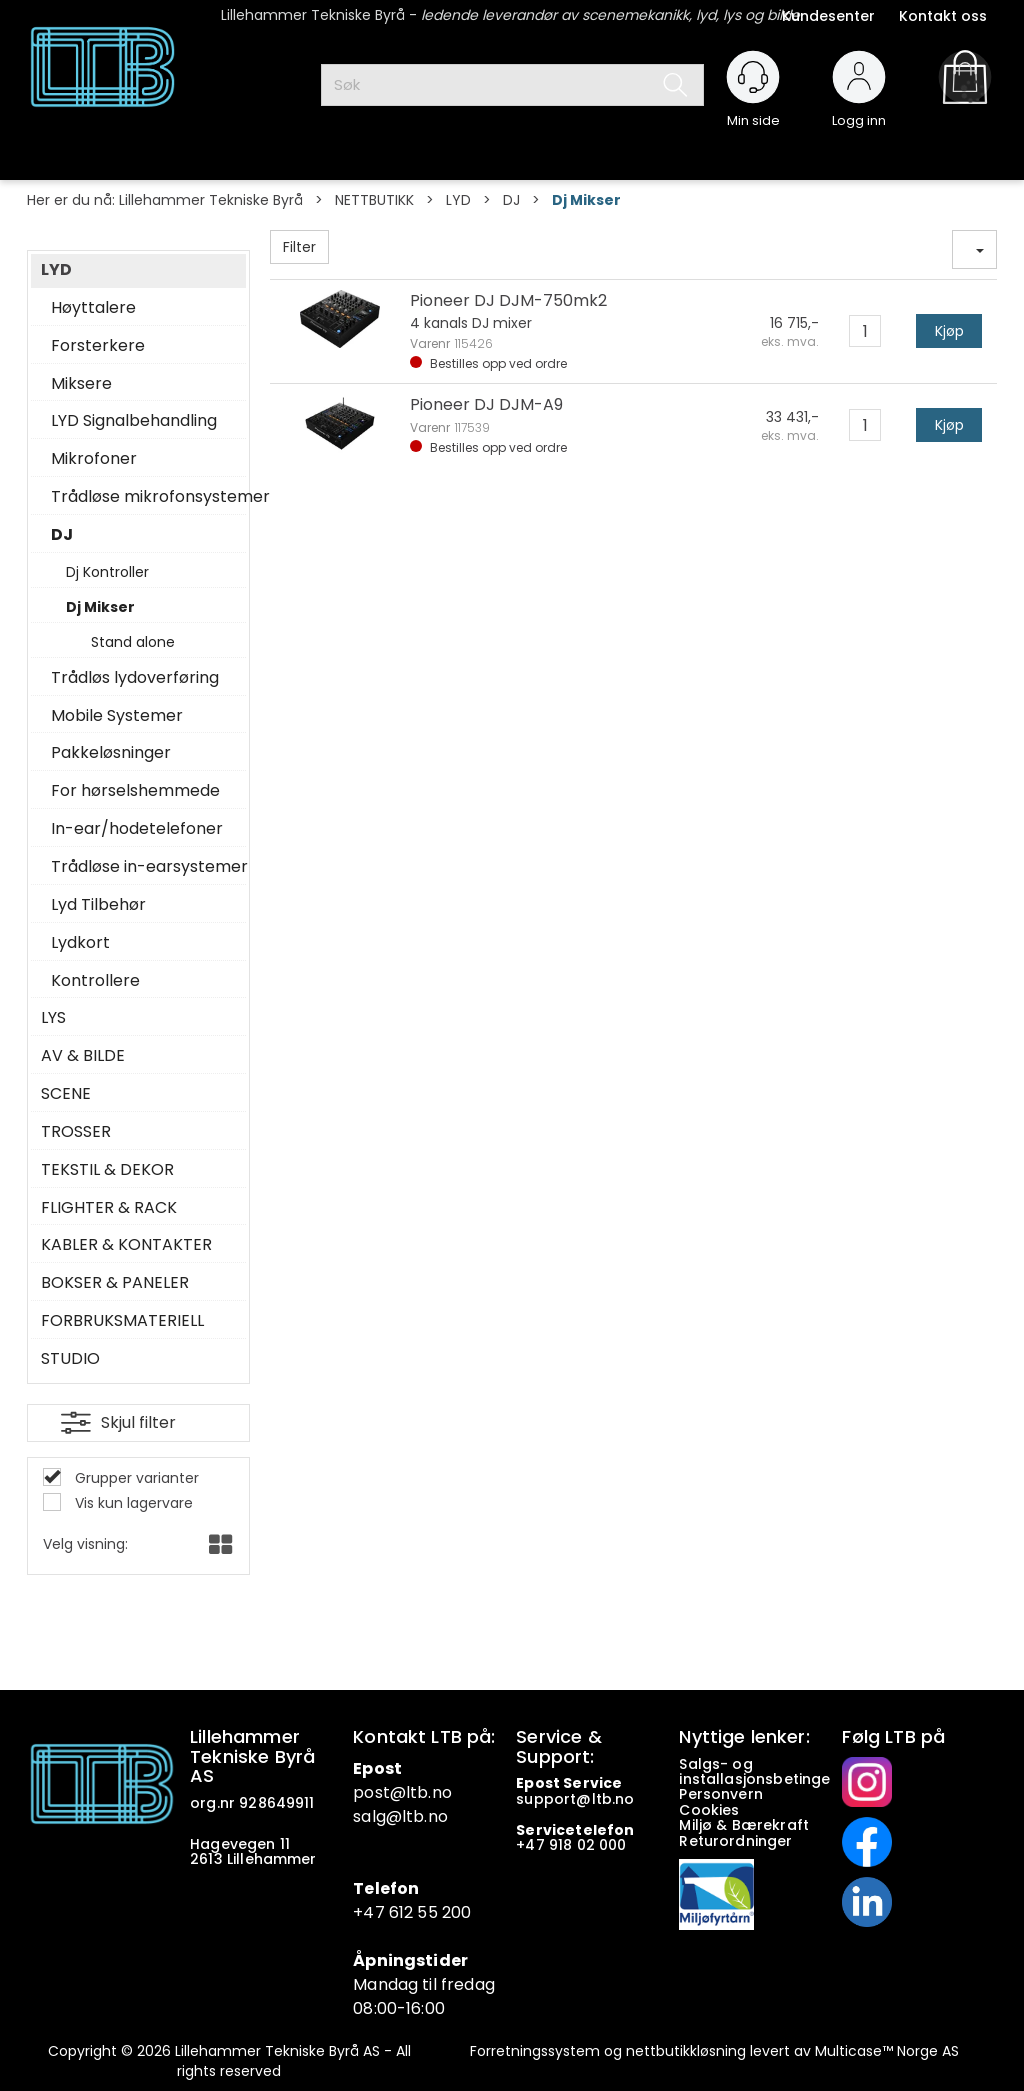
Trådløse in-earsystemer (143, 867)
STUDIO (70, 1359)
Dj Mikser (586, 200)
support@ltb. (565, 1799)
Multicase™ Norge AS (887, 2051)
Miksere (81, 384)
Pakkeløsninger (111, 753)
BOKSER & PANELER (115, 1283)
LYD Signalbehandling (134, 421)
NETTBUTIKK (374, 200)
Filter (299, 247)
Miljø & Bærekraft (744, 1825)
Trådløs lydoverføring (135, 678)
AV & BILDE (83, 1056)
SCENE (66, 1094)
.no (439, 1792)
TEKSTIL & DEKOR (107, 1170)
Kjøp (949, 331)
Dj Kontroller (107, 572)
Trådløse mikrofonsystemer (143, 497)
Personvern (721, 1794)
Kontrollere (95, 981)
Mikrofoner (94, 459)
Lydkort (80, 943)
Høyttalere (93, 308)
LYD (458, 200)
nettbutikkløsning (686, 2051)
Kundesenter (828, 16)
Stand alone (133, 642)
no (624, 1799)
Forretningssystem (535, 2051)
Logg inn (859, 111)
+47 (532, 1845)
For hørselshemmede (135, 791)
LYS (53, 1018)
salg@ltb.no (400, 1816)
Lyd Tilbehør (98, 905)
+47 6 (376, 1912)
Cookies (711, 1810)
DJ (511, 200)
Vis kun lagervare (132, 1503)
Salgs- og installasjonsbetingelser (770, 1771)
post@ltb (390, 1792)
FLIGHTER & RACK (109, 1208)
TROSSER (76, 1132)
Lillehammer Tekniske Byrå (211, 200)
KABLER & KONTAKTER (126, 1245)
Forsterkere (98, 346)
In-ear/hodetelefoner (137, 829)
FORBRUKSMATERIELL (122, 1321)
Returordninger (737, 1841)
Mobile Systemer (117, 716)
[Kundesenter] (753, 77)
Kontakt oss (943, 16)
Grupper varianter (135, 1478)
